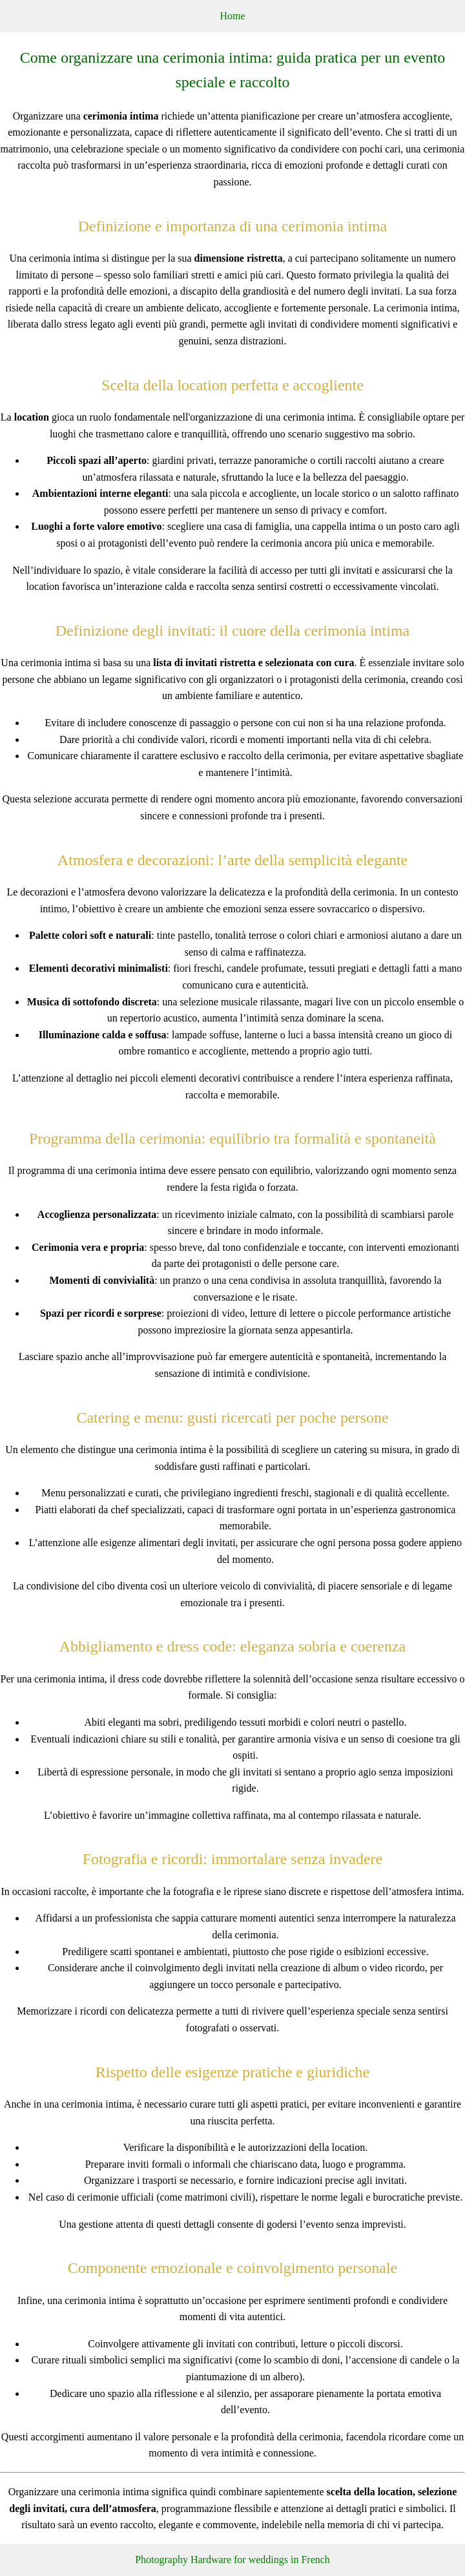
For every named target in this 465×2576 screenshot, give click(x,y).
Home (232, 15)
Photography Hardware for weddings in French (232, 2559)
